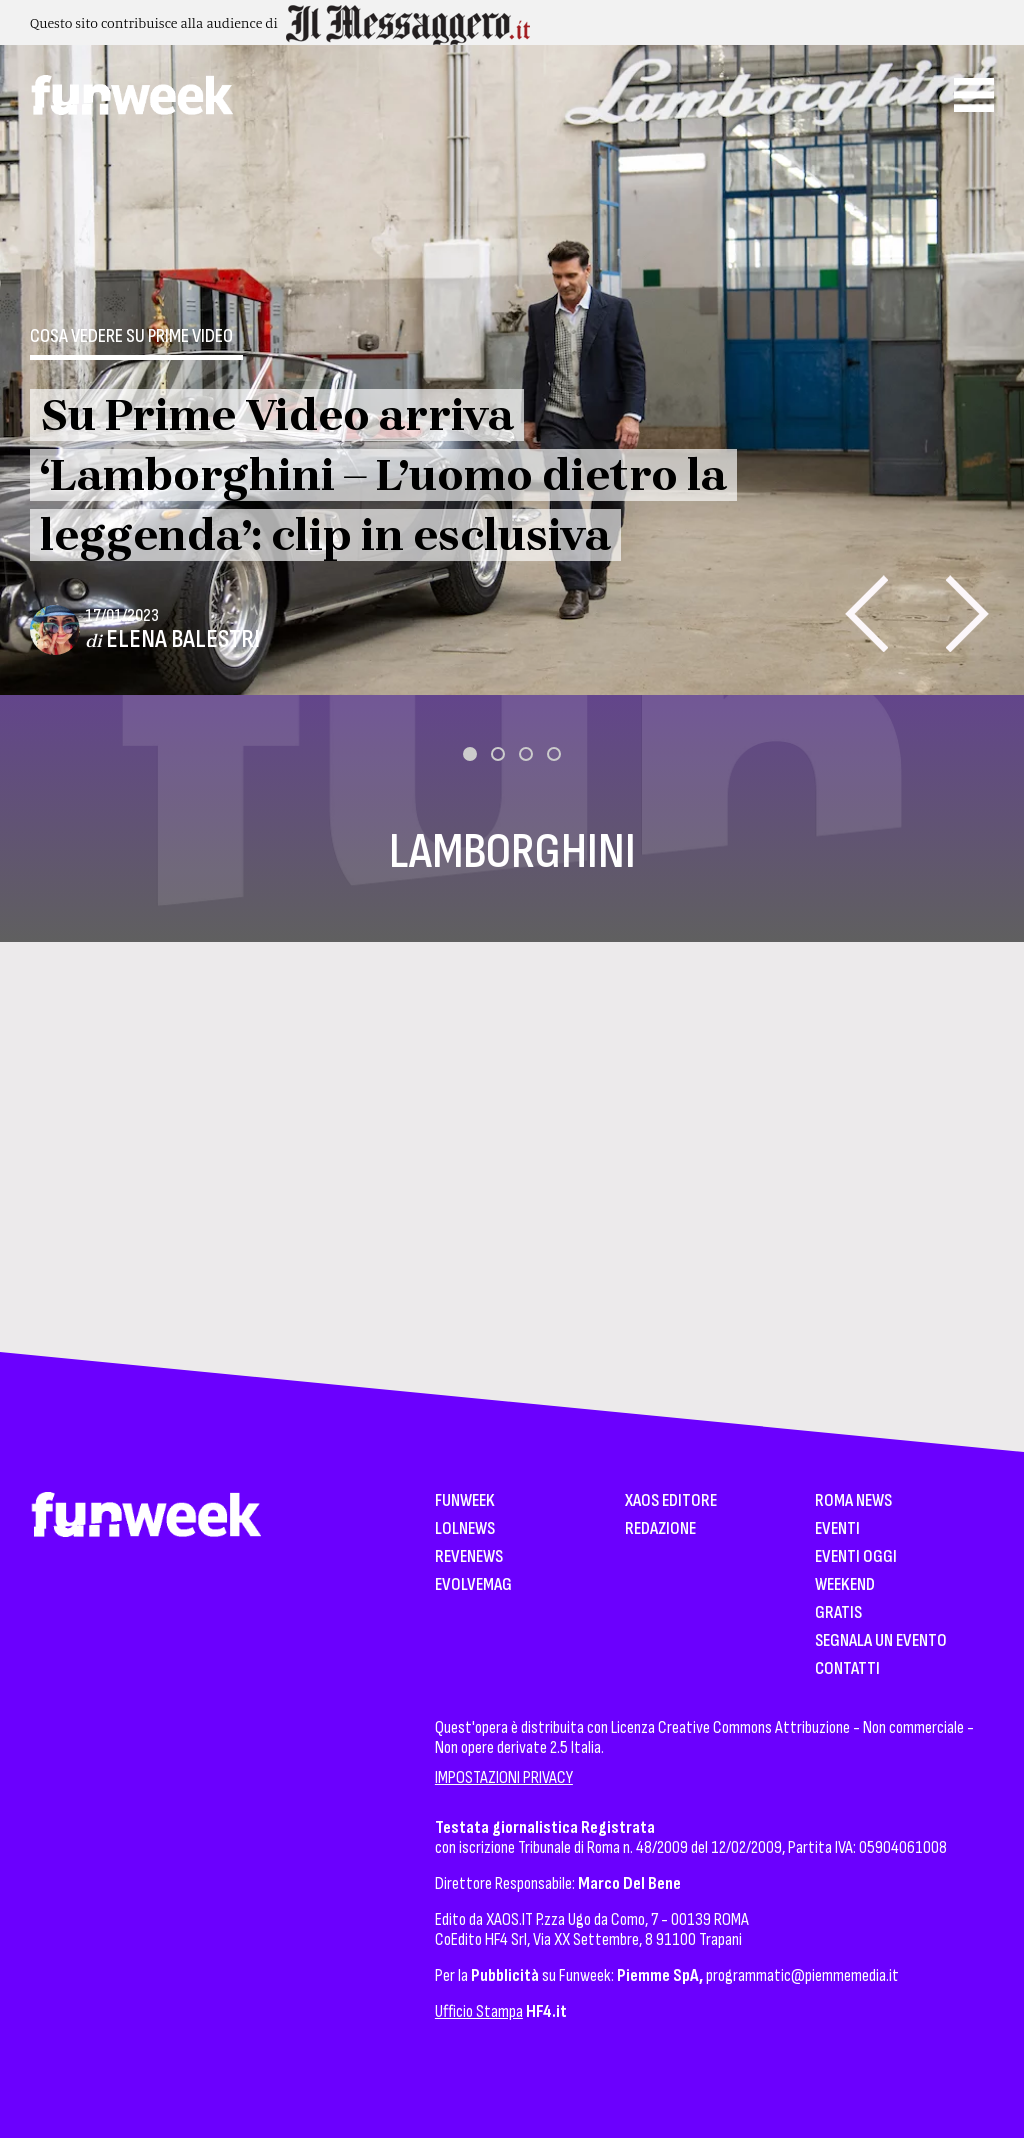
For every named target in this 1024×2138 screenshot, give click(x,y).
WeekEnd (845, 1585)
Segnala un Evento (881, 1641)
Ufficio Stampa (479, 2011)
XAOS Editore (671, 1501)
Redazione (660, 1529)
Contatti (847, 1669)
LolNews (465, 1529)
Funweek (465, 1501)
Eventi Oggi (856, 1557)
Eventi (837, 1529)
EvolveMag (473, 1585)
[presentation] (866, 613)
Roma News (853, 1501)
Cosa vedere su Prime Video (131, 336)
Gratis (838, 1613)
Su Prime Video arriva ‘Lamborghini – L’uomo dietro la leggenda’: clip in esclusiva (383, 475)
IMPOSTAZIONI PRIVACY (504, 1777)
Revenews (469, 1557)
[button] (470, 754)
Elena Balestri (183, 639)
